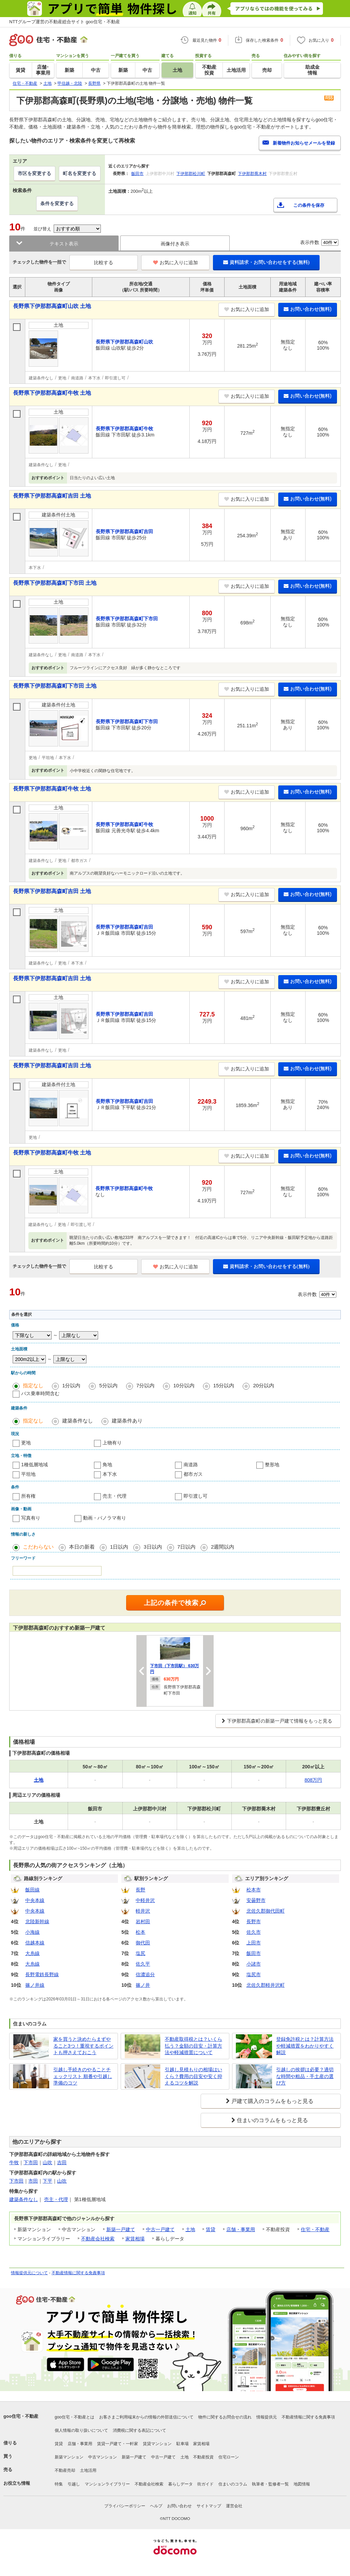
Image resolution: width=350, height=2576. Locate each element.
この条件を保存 (308, 205)
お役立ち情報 (16, 2483)
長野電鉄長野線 (42, 1974)
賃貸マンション (157, 2443)
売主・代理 (114, 1496)
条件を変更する (57, 203)
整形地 (272, 1464)
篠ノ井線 (34, 1985)
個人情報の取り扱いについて (81, 2430)
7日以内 (186, 1547)
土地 (190, 2229)
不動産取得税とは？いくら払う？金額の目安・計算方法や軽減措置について (193, 2045)
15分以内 (223, 1385)
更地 (26, 1442)
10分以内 (183, 1385)
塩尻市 (253, 1974)
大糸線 (32, 1953)
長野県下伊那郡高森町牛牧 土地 (52, 393)
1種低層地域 (34, 1464)
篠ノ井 (143, 1985)
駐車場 (182, 2443)
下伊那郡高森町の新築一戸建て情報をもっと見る (279, 1721)
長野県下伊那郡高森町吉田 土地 (52, 496)
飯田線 (32, 1889)
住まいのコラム (232, 2484)
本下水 (110, 1474)
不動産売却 (65, 2470)
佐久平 (143, 1964)
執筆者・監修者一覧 (270, 2484)
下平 (47, 2181)
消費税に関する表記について (139, 2430)
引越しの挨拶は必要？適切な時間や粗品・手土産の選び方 (305, 2076)
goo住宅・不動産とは (74, 2417)
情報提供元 (266, 2417)
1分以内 (71, 1385)
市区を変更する (34, 173)
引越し (74, 2484)
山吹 (47, 2162)
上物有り (112, 1442)
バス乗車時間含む (40, 1393)
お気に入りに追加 (175, 262)
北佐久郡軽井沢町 (265, 1985)
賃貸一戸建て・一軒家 (117, 2443)
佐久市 (253, 1932)
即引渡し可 (195, 1496)
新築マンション (69, 2457)
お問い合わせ (179, 2506)
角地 (107, 1464)
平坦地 (28, 1474)
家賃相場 (135, 2238)
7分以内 (145, 1385)
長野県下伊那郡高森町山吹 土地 (52, 306)
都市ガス (193, 1474)
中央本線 (34, 1900)
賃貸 (210, 2229)
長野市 (253, 1921)
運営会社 (234, 2506)
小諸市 (253, 1964)
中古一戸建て (160, 2229)
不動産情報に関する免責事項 (78, 2272)
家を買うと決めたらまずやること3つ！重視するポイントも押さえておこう (83, 2045)
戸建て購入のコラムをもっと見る (272, 2101)
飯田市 (137, 173)
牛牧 (14, 2162)
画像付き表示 (175, 243)
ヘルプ (156, 2506)
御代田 (143, 1942)
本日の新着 (82, 1547)
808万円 (313, 1780)
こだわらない (38, 1547)
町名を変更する (79, 173)
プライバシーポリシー (124, 2506)
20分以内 (263, 1385)
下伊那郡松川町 (190, 173)
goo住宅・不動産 (20, 2416)
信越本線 (34, 1942)
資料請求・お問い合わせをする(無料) (266, 262)
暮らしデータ (180, 2484)
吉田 (62, 2162)
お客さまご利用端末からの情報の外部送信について (146, 2417)
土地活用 (88, 2470)
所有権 (28, 1496)
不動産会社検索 (98, 2238)
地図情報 (302, 2484)
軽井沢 (143, 1911)
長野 (140, 1889)
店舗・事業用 (240, 2229)
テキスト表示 (64, 243)
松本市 (253, 1889)
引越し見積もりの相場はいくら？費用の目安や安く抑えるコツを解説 (193, 2076)
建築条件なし (77, 1421)
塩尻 (140, 1953)
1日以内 (119, 1547)
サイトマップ (209, 2506)
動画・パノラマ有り (104, 1518)
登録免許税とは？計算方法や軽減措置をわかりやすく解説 (305, 2045)
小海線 (32, 1932)
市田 (33, 2181)
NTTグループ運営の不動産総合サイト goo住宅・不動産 (64, 21)
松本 (140, 1932)
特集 (59, 2484)
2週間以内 (222, 1547)
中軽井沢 (145, 1900)
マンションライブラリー (107, 2484)
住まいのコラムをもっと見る (272, 2120)
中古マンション (102, 2457)
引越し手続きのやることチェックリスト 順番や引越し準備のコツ (82, 2076)
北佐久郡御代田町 (265, 1911)
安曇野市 (256, 1900)
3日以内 (153, 1547)
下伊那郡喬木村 (252, 173)
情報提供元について (29, 2272)
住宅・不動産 (315, 2229)
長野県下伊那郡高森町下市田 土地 (54, 583)
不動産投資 (203, 2457)
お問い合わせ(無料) (308, 309)
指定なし (33, 1385)
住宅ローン (228, 2457)
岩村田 (143, 1921)
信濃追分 (145, 1974)
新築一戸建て (120, 2229)
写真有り (30, 1518)
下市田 (31, 2162)
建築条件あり (127, 1421)
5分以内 (108, 1385)
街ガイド (205, 2484)
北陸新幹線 (37, 1921)
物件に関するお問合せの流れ (225, 2417)
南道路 (191, 1464)
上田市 (253, 1942)
